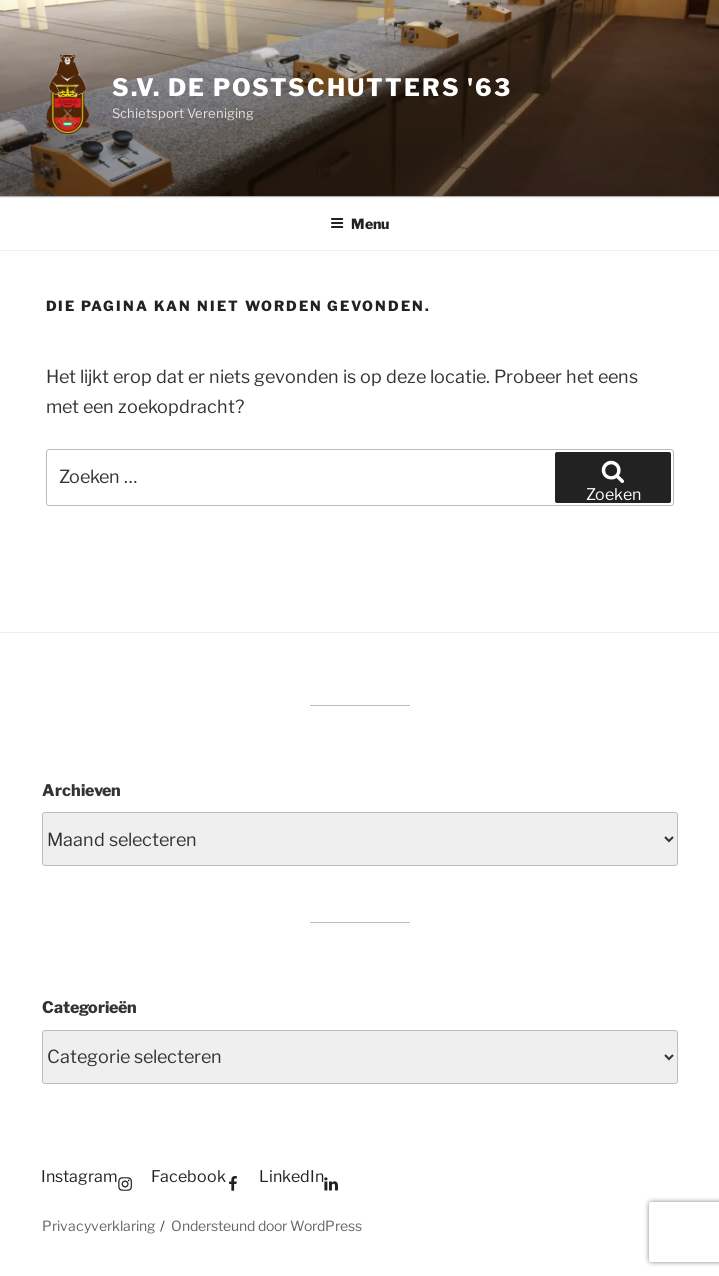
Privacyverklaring (98, 1225)
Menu (359, 223)
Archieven (81, 790)
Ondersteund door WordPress (266, 1225)
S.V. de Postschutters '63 (312, 87)
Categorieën (89, 1007)
